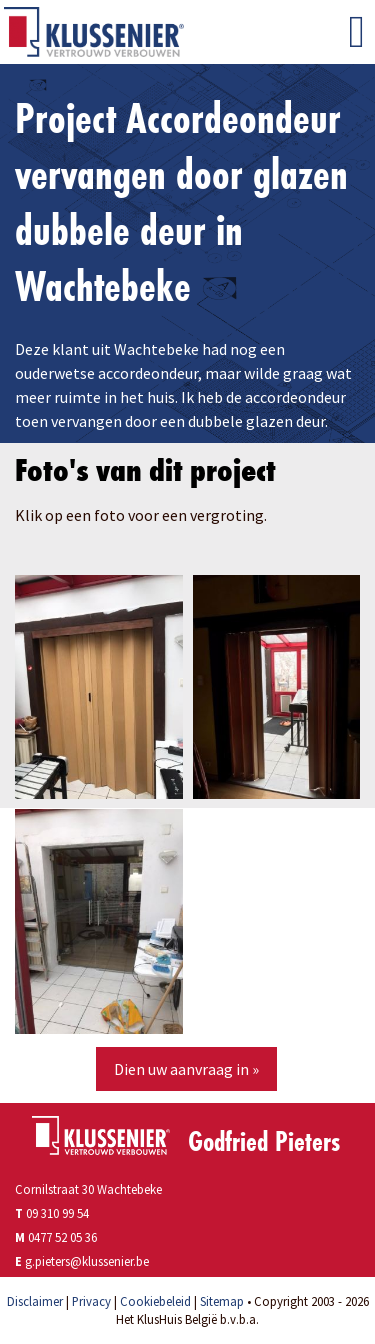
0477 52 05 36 (62, 1237)
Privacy (91, 1301)
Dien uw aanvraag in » (186, 1069)
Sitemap (222, 1301)
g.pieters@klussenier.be (87, 1261)
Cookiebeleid (155, 1301)
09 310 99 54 (52, 1213)
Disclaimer (35, 1301)
